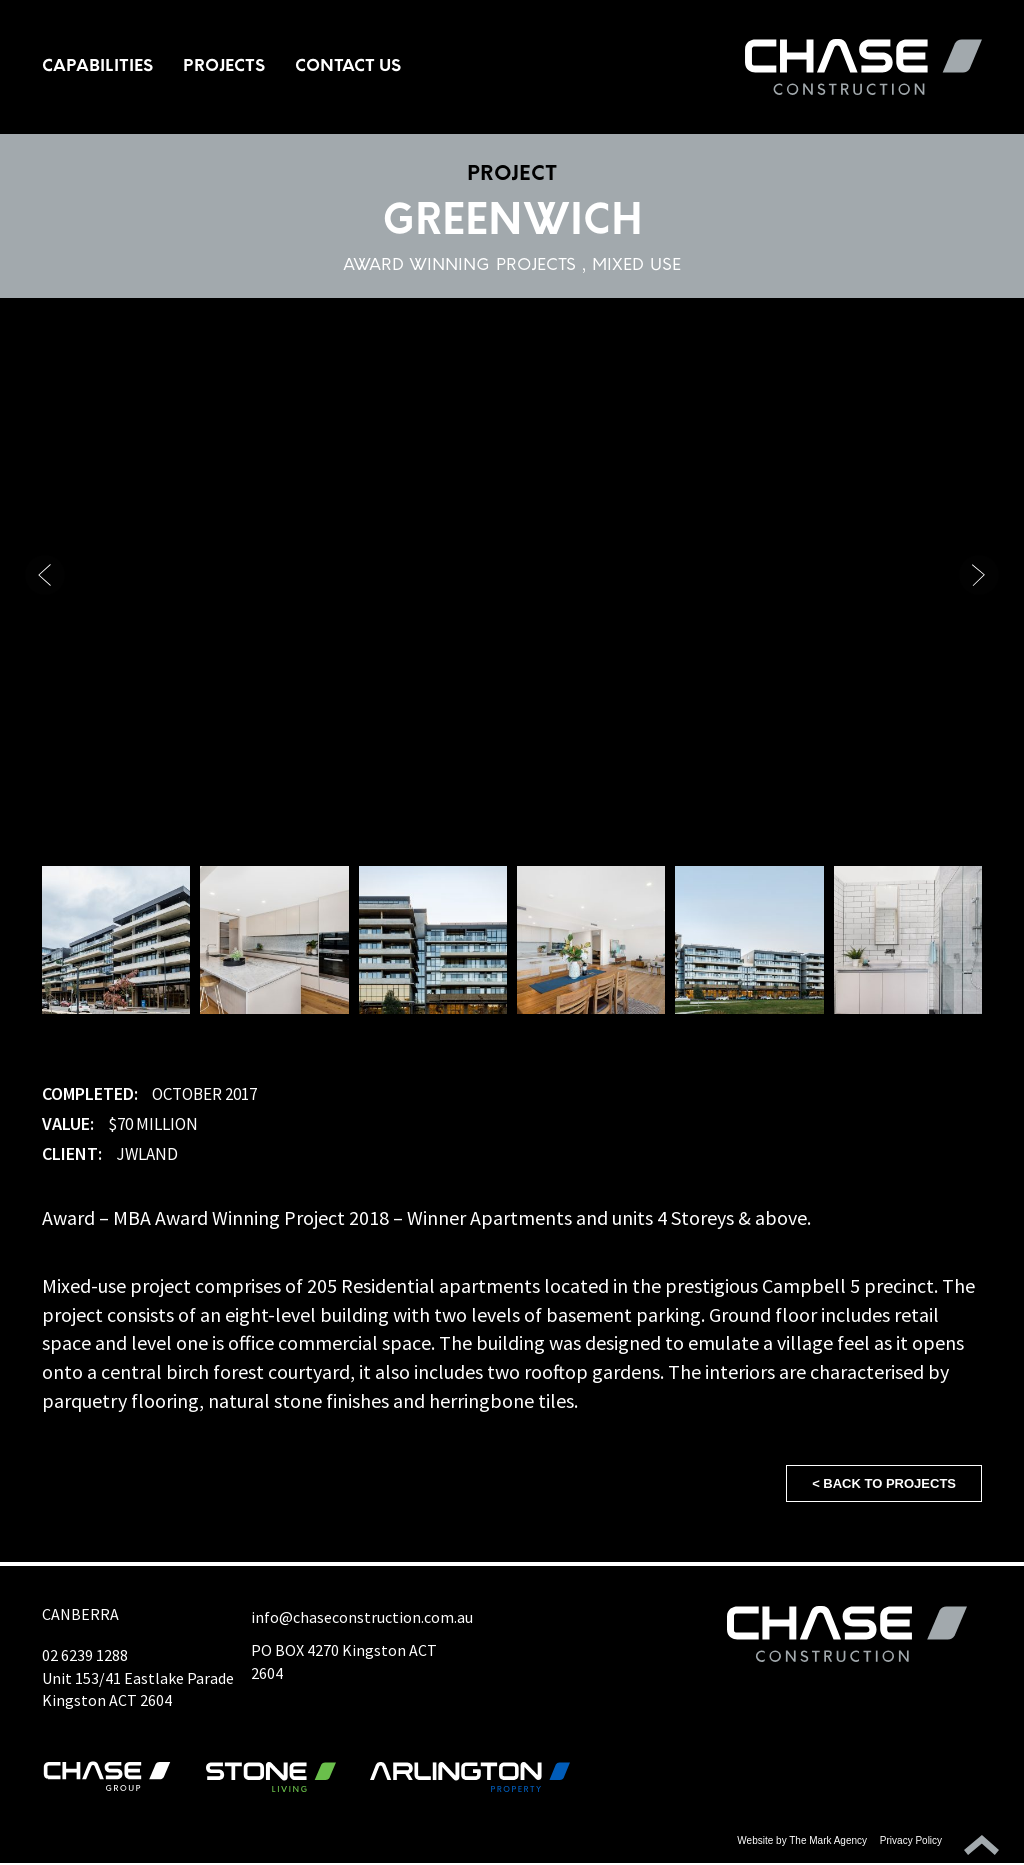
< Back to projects (884, 1485)
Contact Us (348, 68)
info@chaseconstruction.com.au (362, 1619)
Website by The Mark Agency (802, 1842)
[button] (979, 576)
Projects (224, 68)
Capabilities (97, 68)
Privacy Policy (911, 1842)
